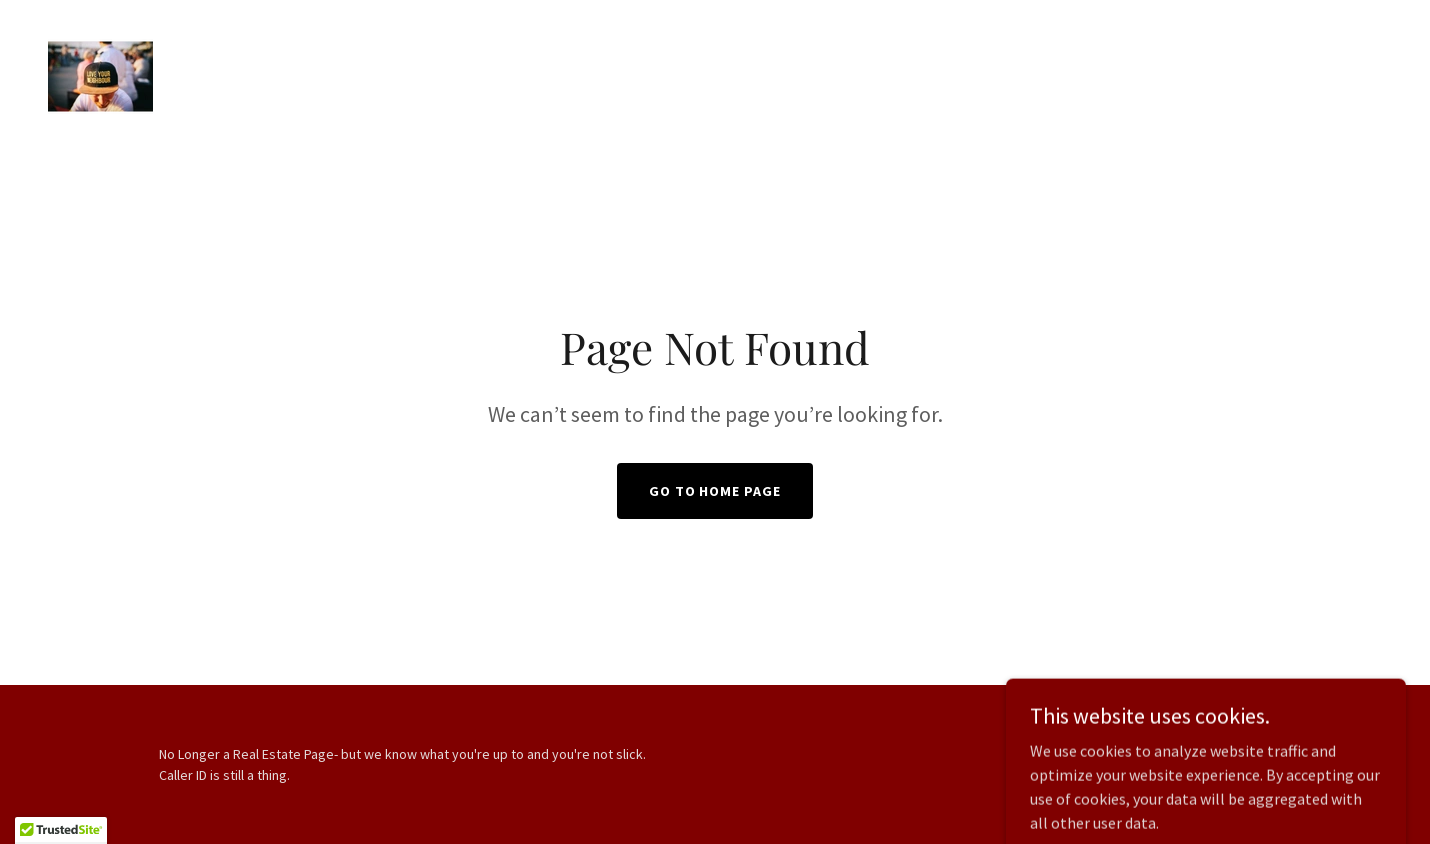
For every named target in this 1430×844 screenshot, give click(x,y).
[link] (100, 74)
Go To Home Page (715, 491)
